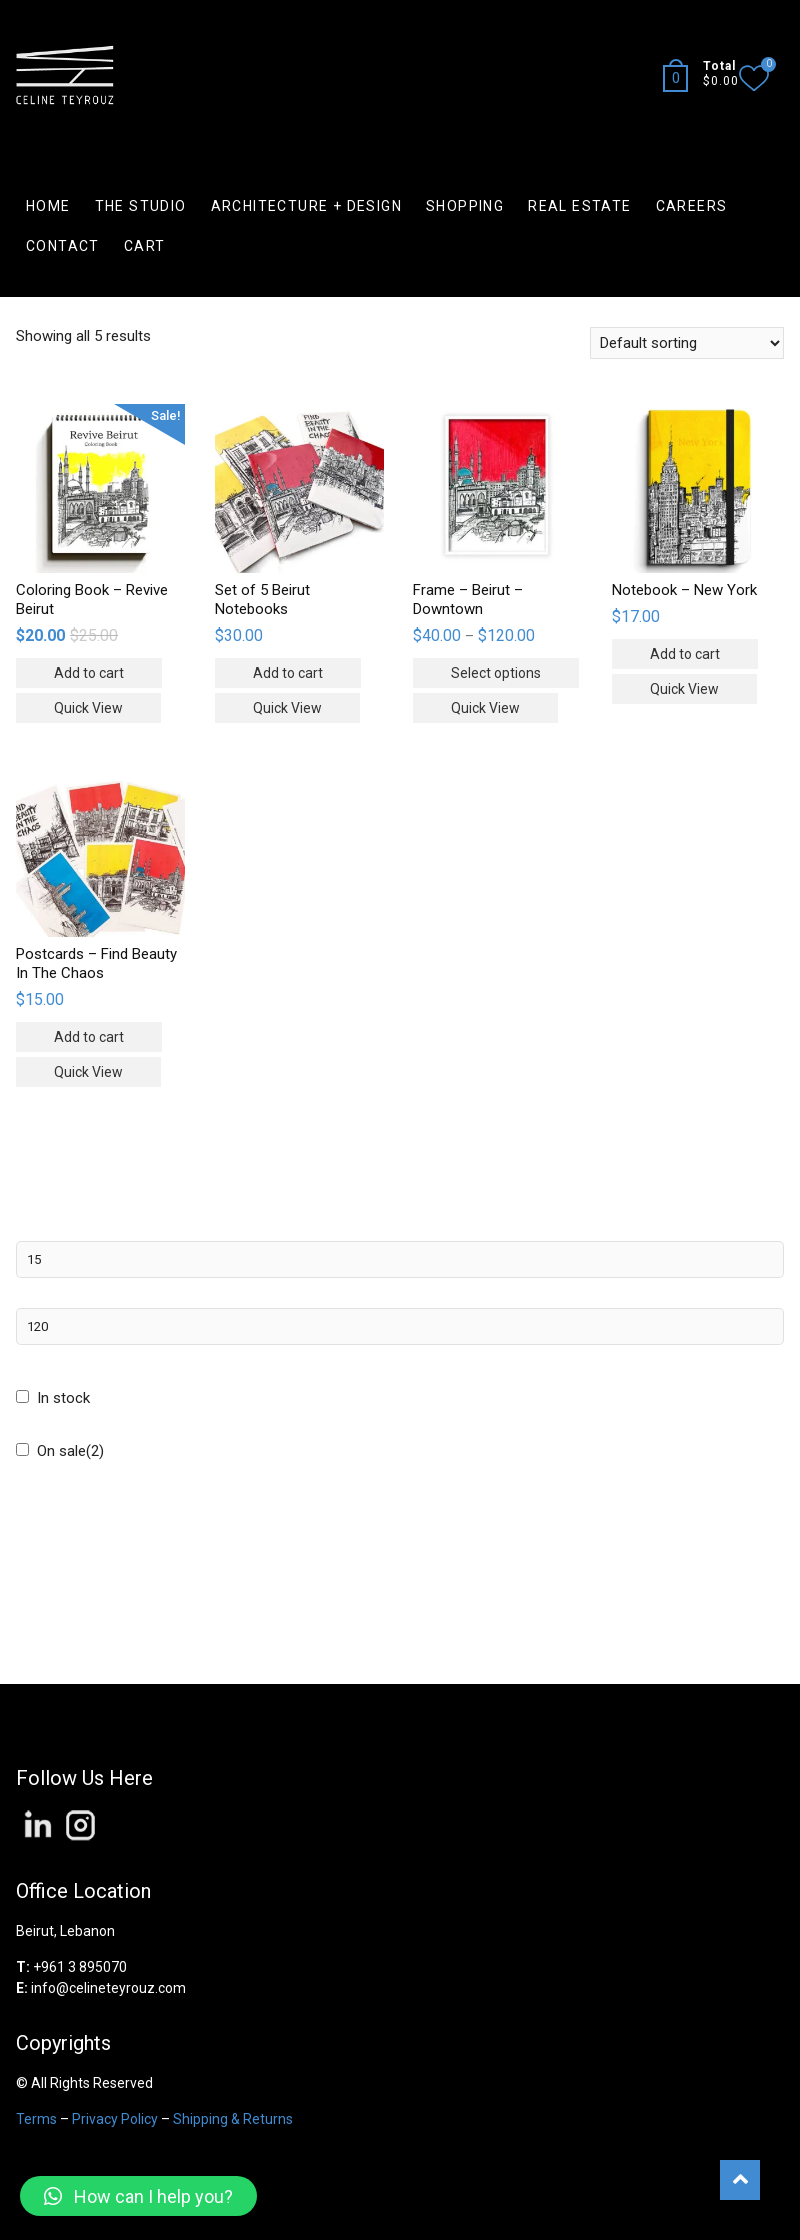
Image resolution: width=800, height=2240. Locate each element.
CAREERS (692, 206)
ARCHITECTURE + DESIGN (306, 206)
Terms (36, 2119)
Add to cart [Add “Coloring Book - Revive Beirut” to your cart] (89, 673)
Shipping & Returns (233, 2119)
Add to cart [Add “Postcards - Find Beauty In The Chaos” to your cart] (89, 1037)
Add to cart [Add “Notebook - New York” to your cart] (685, 654)
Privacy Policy (115, 2119)
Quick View (88, 708)
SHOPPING (465, 206)
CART (145, 246)
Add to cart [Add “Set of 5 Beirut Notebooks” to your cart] (288, 673)
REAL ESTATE (579, 206)
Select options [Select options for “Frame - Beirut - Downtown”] (496, 673)
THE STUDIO (141, 206)
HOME (48, 206)
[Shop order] (687, 343)
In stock (63, 1398)
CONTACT (63, 246)
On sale (70, 1451)
